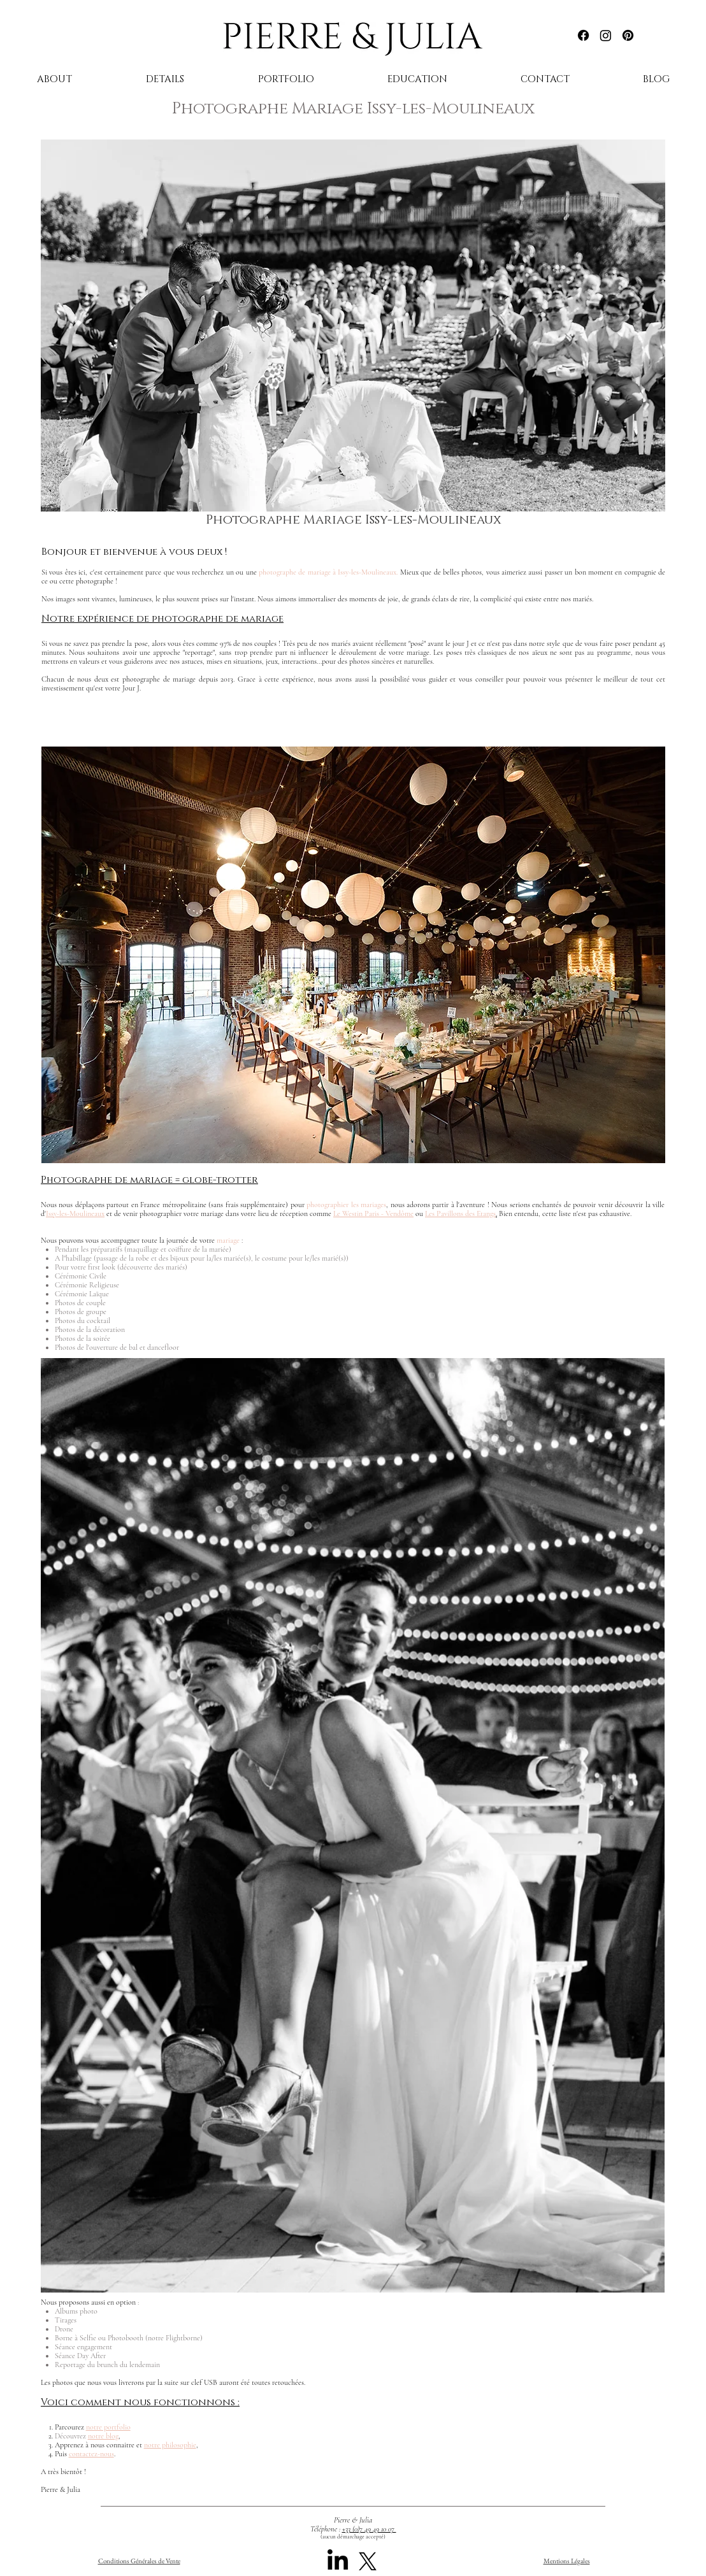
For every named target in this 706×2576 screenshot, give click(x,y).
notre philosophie (170, 2444)
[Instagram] (605, 35)
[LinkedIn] (337, 2561)
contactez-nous (91, 2453)
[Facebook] (583, 35)
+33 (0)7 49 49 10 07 (369, 2528)
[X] (367, 2561)
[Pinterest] (628, 35)
